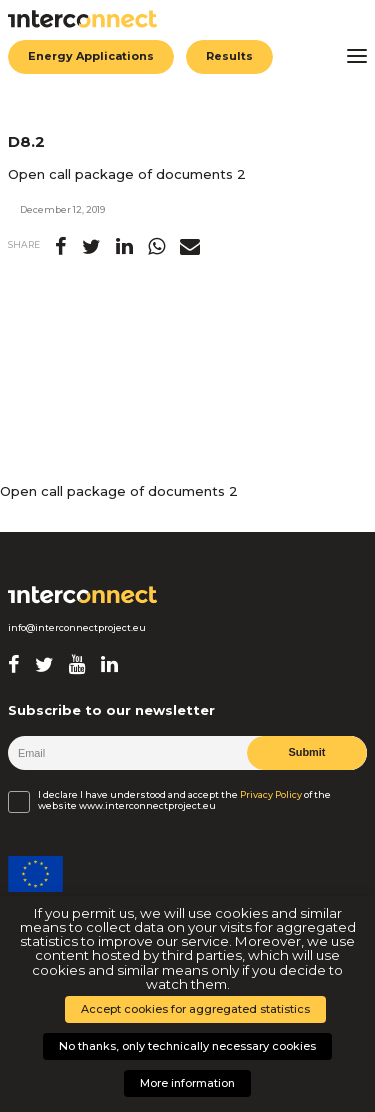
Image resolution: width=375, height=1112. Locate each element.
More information (187, 1083)
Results (229, 56)
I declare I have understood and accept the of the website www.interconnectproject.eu (184, 800)
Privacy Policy (271, 795)
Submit (306, 752)
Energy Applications (91, 56)
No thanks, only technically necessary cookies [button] (187, 1046)
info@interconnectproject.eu (77, 628)
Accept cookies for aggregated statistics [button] (195, 1009)
